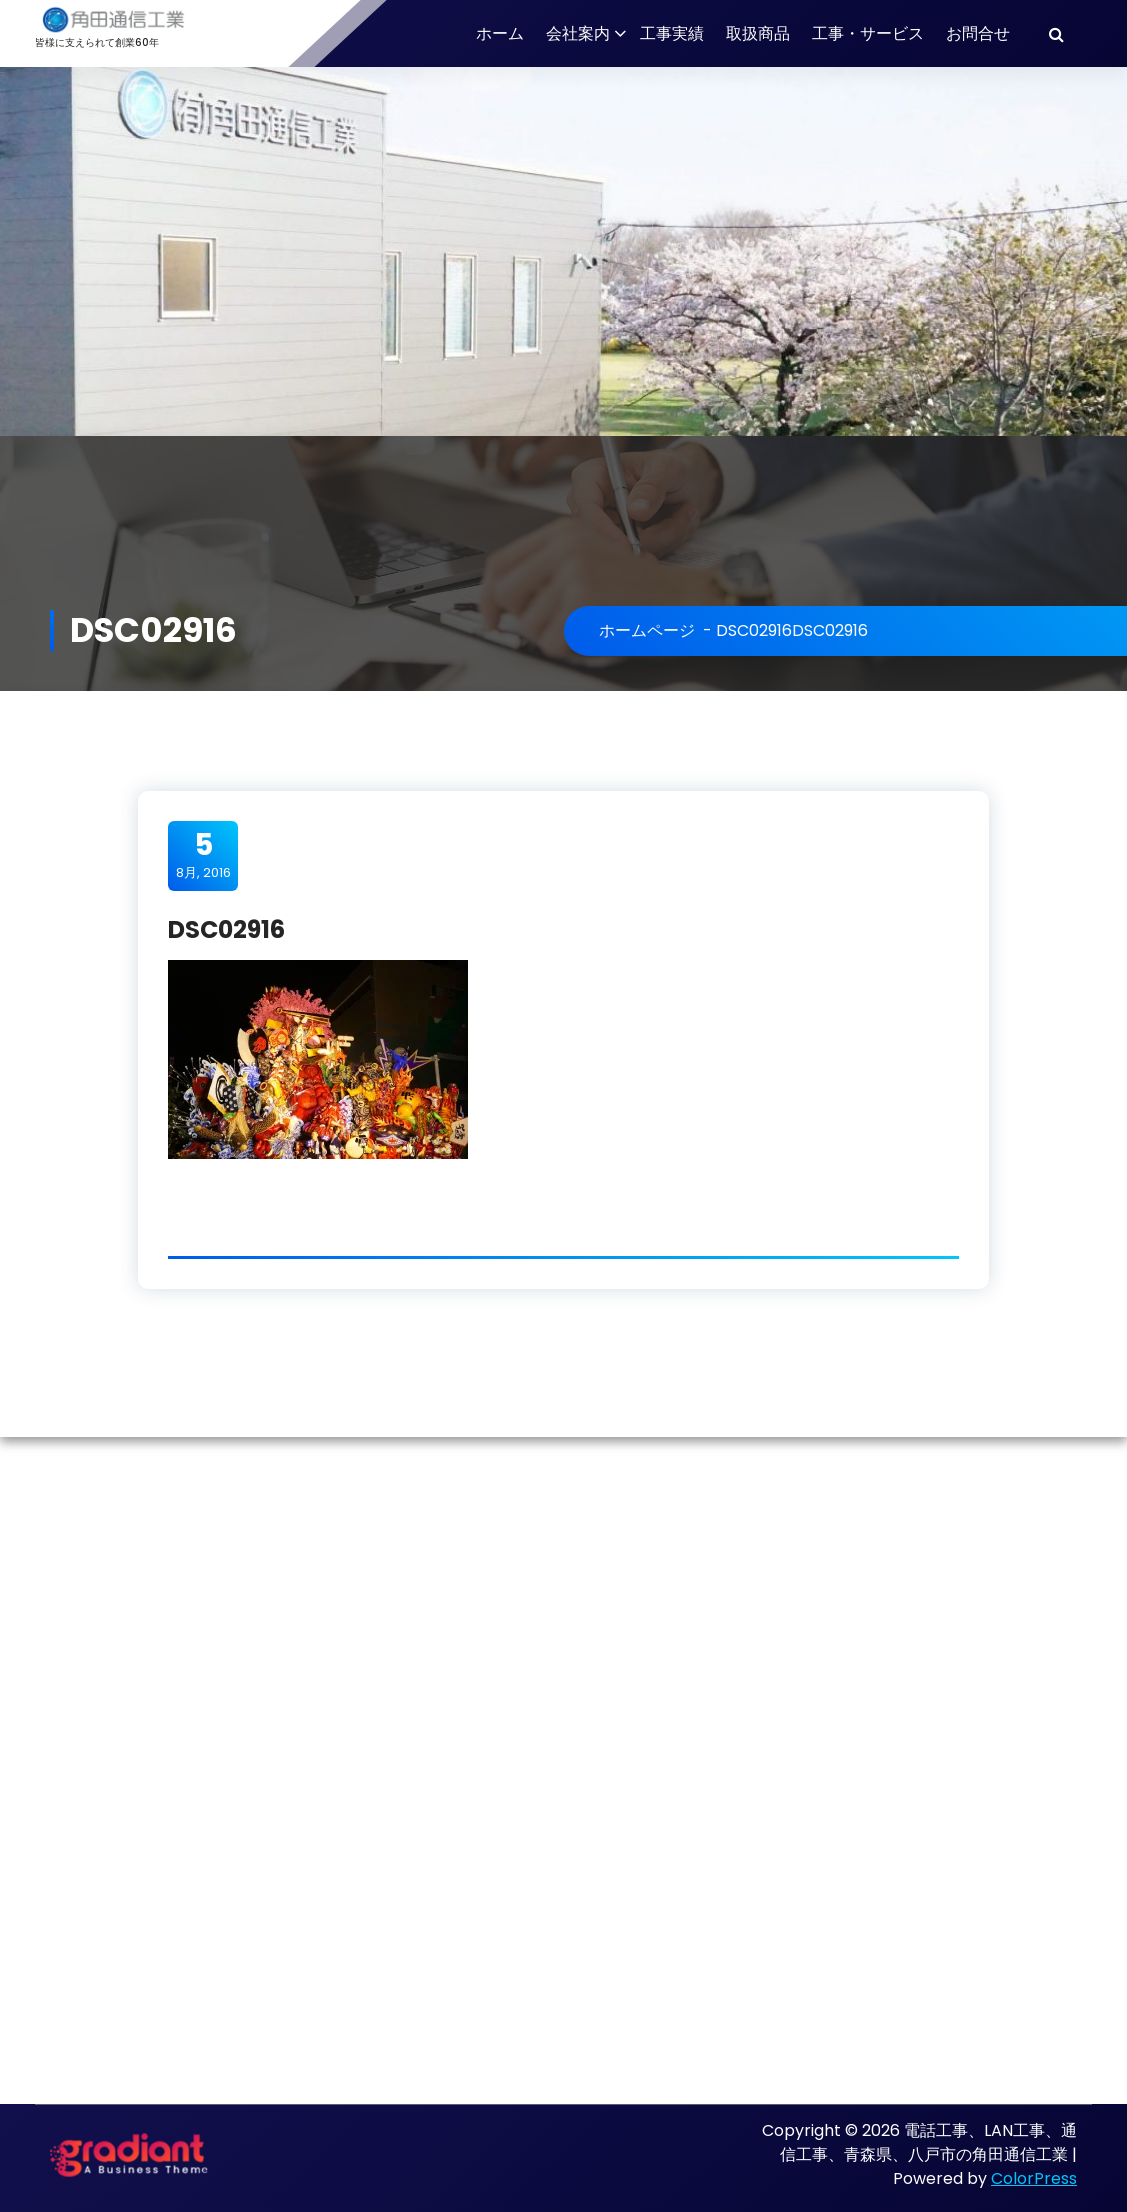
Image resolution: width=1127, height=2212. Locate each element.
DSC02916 (754, 630)
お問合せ (978, 33)
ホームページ (647, 630)
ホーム (500, 33)
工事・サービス (868, 33)
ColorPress (1034, 2178)
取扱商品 (758, 33)
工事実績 (672, 33)
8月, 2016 (203, 855)
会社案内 (578, 33)
